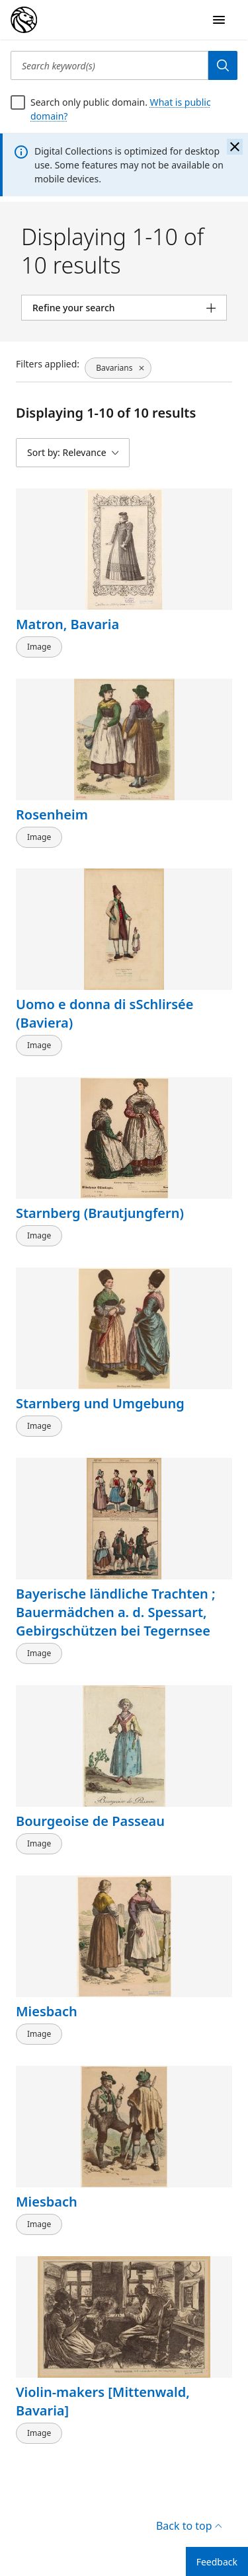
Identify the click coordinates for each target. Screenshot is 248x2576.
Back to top (189, 2526)
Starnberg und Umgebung (100, 1403)
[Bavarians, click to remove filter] (118, 368)
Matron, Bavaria (67, 624)
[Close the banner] (235, 147)
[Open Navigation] (218, 19)
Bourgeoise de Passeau (90, 1821)
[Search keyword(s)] (109, 65)
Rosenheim (52, 814)
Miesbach (46, 2011)
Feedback (216, 2562)
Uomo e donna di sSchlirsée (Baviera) (105, 1013)
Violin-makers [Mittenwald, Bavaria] (103, 2401)
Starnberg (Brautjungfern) (100, 1213)
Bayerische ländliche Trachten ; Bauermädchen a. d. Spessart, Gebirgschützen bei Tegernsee (116, 1612)
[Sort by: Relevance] (73, 452)
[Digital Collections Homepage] (24, 20)
